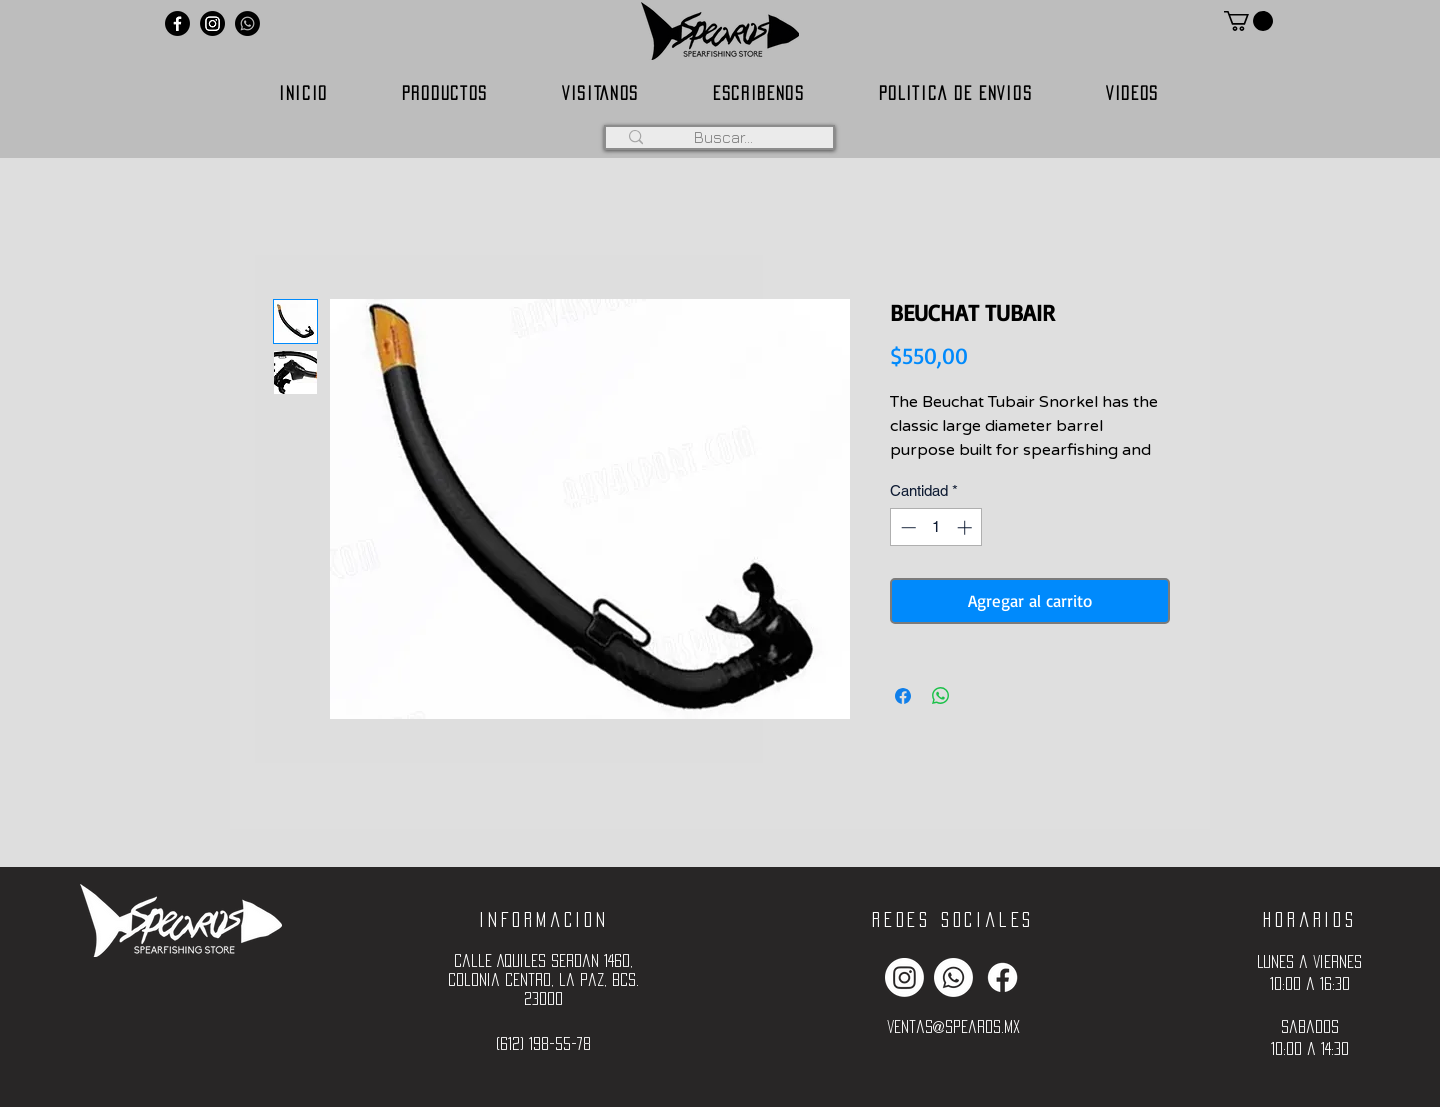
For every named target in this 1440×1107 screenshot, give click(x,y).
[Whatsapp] (247, 23)
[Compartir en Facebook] (903, 696)
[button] (1248, 21)
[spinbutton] (936, 527)
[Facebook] (177, 23)
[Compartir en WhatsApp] (941, 696)
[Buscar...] (723, 137)
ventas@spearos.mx (953, 1026)
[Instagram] (212, 23)
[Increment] (966, 527)
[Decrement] (906, 527)
